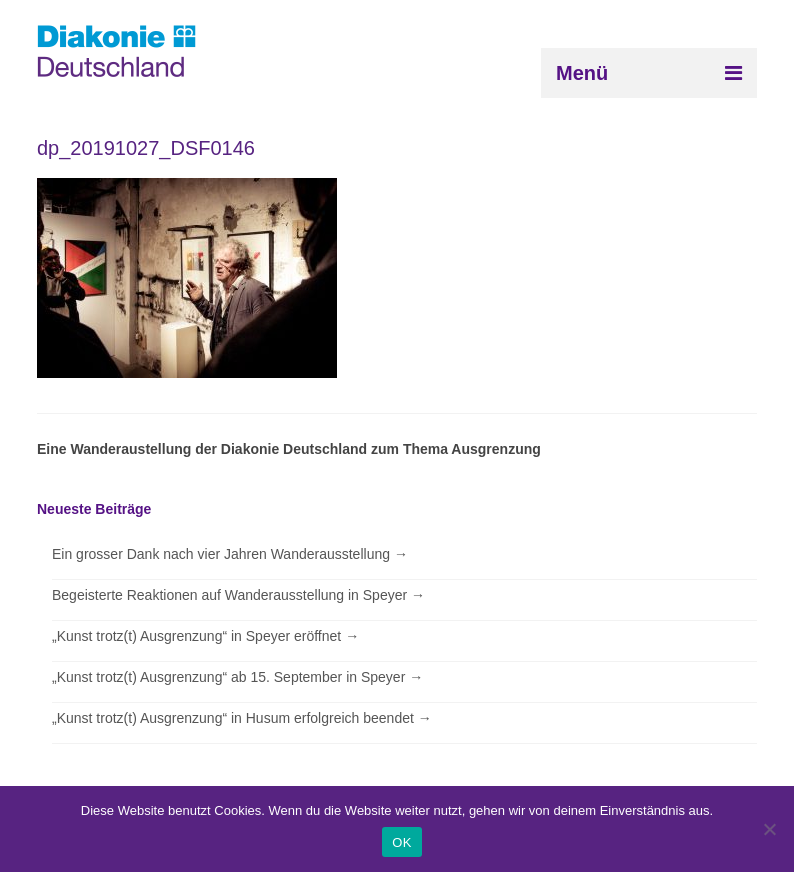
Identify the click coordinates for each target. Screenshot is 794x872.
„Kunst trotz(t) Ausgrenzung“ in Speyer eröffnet (205, 636)
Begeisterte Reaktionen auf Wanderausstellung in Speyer (238, 595)
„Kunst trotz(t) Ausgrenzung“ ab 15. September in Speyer (237, 677)
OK (401, 842)
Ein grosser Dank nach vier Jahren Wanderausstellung (230, 554)
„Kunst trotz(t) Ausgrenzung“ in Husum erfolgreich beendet (242, 718)
